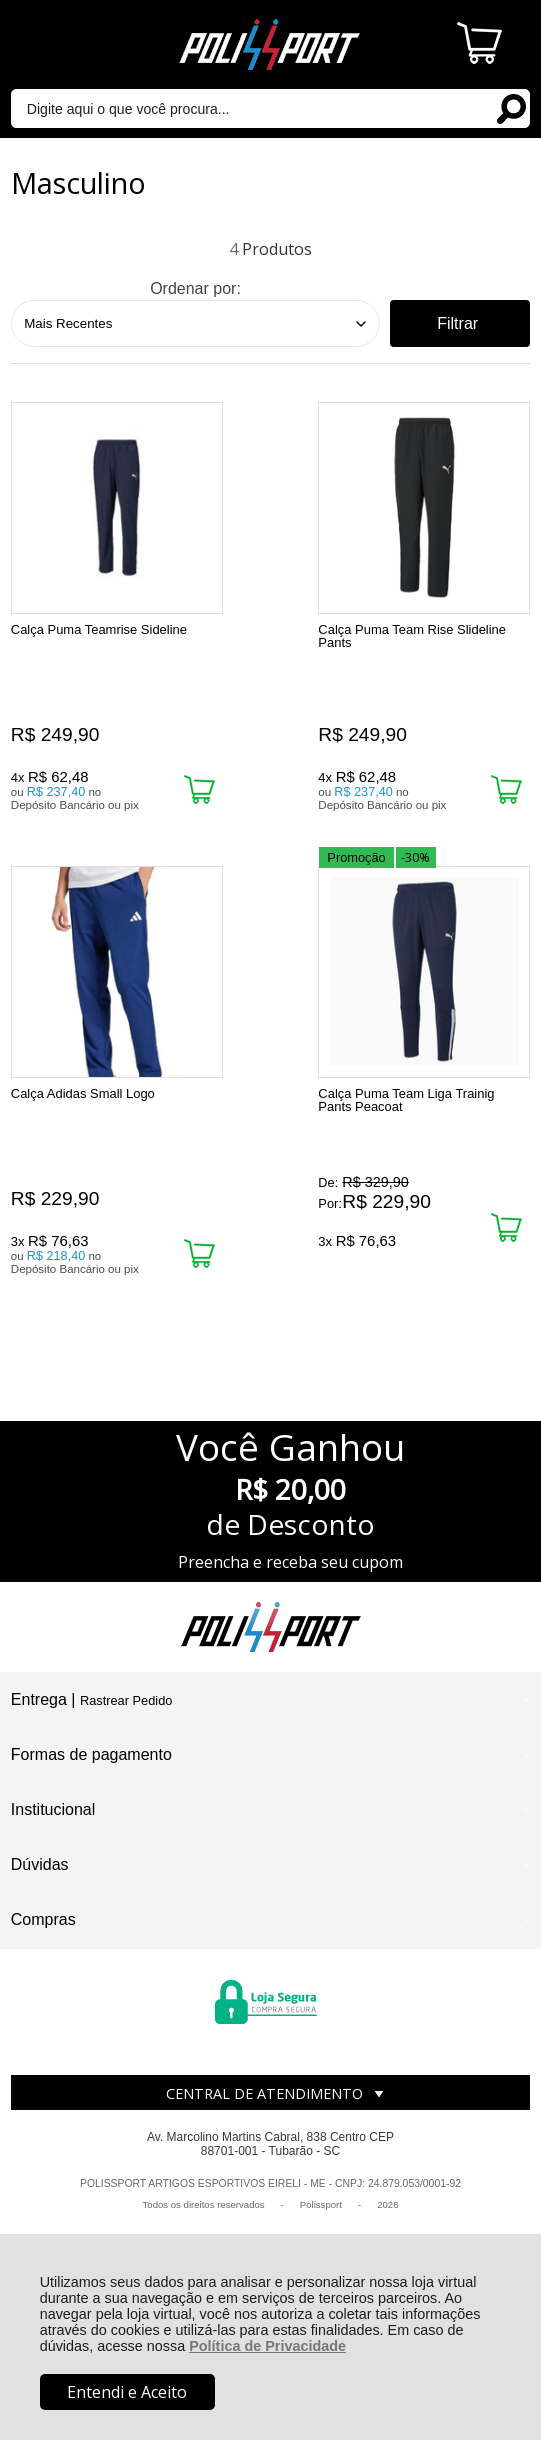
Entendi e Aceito (127, 2392)
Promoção (49, 883)
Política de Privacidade (267, 2346)
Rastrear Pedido (126, 1721)
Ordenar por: (195, 288)
